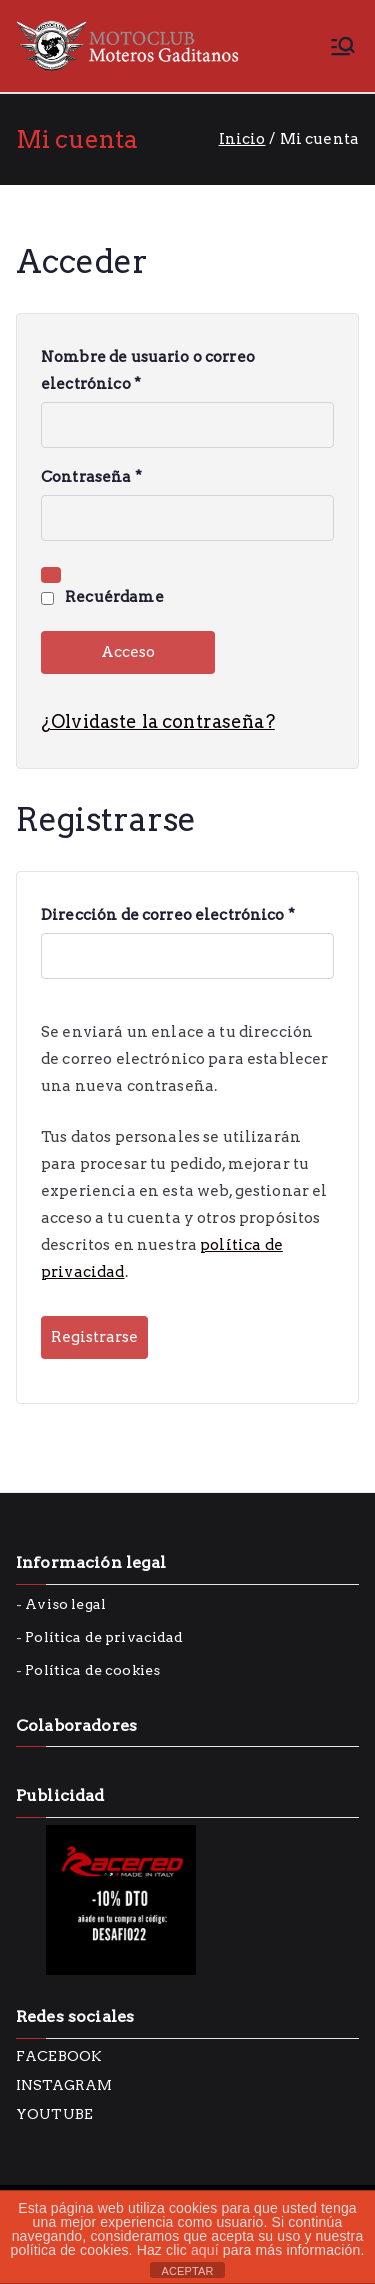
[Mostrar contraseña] (51, 575)
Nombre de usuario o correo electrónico (148, 373)
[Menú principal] (343, 46)
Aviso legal (65, 1604)
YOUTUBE (54, 2114)
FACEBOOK (59, 2056)
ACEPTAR (187, 2271)
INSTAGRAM (64, 2085)
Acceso (128, 652)
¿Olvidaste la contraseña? (158, 721)
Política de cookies (92, 1670)
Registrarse (94, 1337)
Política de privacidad (104, 1637)
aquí (205, 2250)
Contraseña (97, 477)
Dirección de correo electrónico (173, 915)
